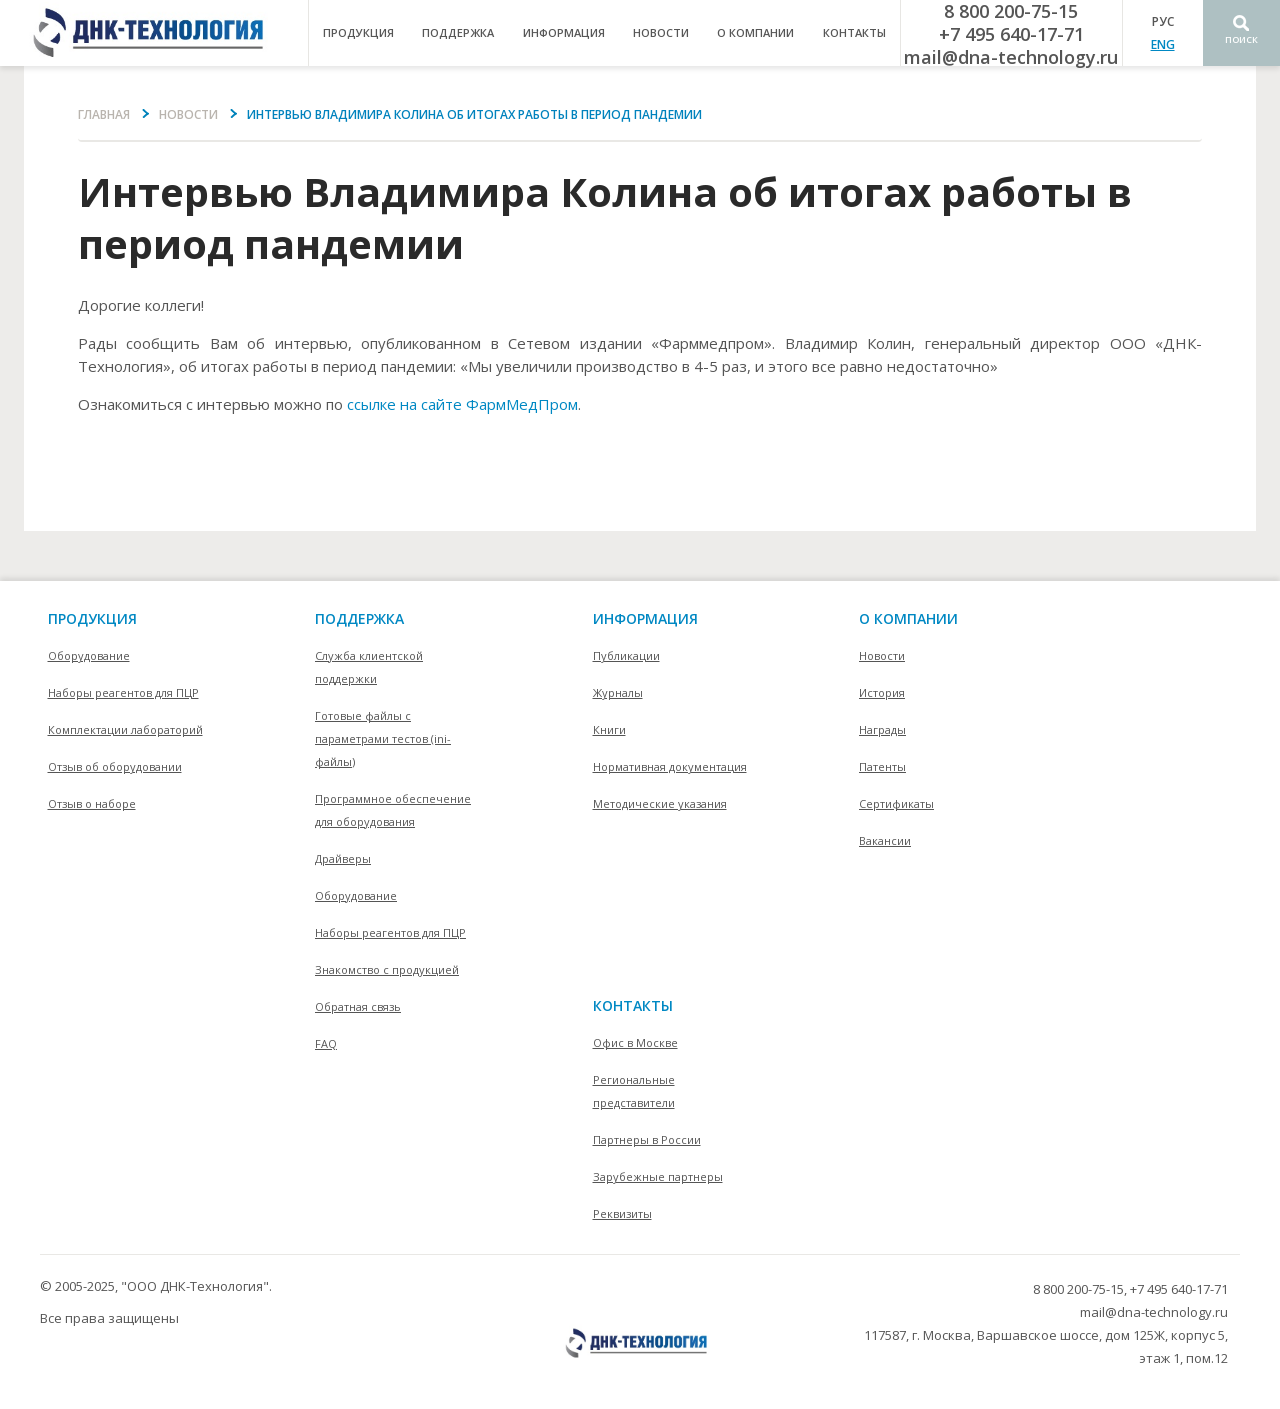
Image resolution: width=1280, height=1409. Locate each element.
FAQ (326, 1043)
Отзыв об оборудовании (115, 766)
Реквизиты (622, 1213)
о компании (755, 32)
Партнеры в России (647, 1139)
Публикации (626, 655)
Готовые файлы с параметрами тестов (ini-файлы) (383, 738)
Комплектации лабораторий (125, 729)
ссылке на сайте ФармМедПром (462, 404)
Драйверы (343, 858)
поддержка (458, 32)
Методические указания (660, 803)
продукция (358, 32)
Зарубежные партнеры (658, 1176)
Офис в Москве (635, 1042)
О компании (908, 618)
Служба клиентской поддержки (369, 667)
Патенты (882, 766)
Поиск (1241, 39)
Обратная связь (358, 1006)
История (882, 692)
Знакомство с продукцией (387, 969)
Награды (882, 729)
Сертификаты (896, 803)
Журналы (618, 692)
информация (564, 32)
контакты (854, 32)
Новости (661, 32)
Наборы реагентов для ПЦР (123, 692)
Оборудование (89, 655)
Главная (104, 114)
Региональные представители (634, 1091)
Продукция (92, 618)
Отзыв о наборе (92, 803)
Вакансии (885, 840)
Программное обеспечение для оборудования (393, 810)
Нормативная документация (670, 766)
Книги (609, 729)
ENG (1163, 44)
